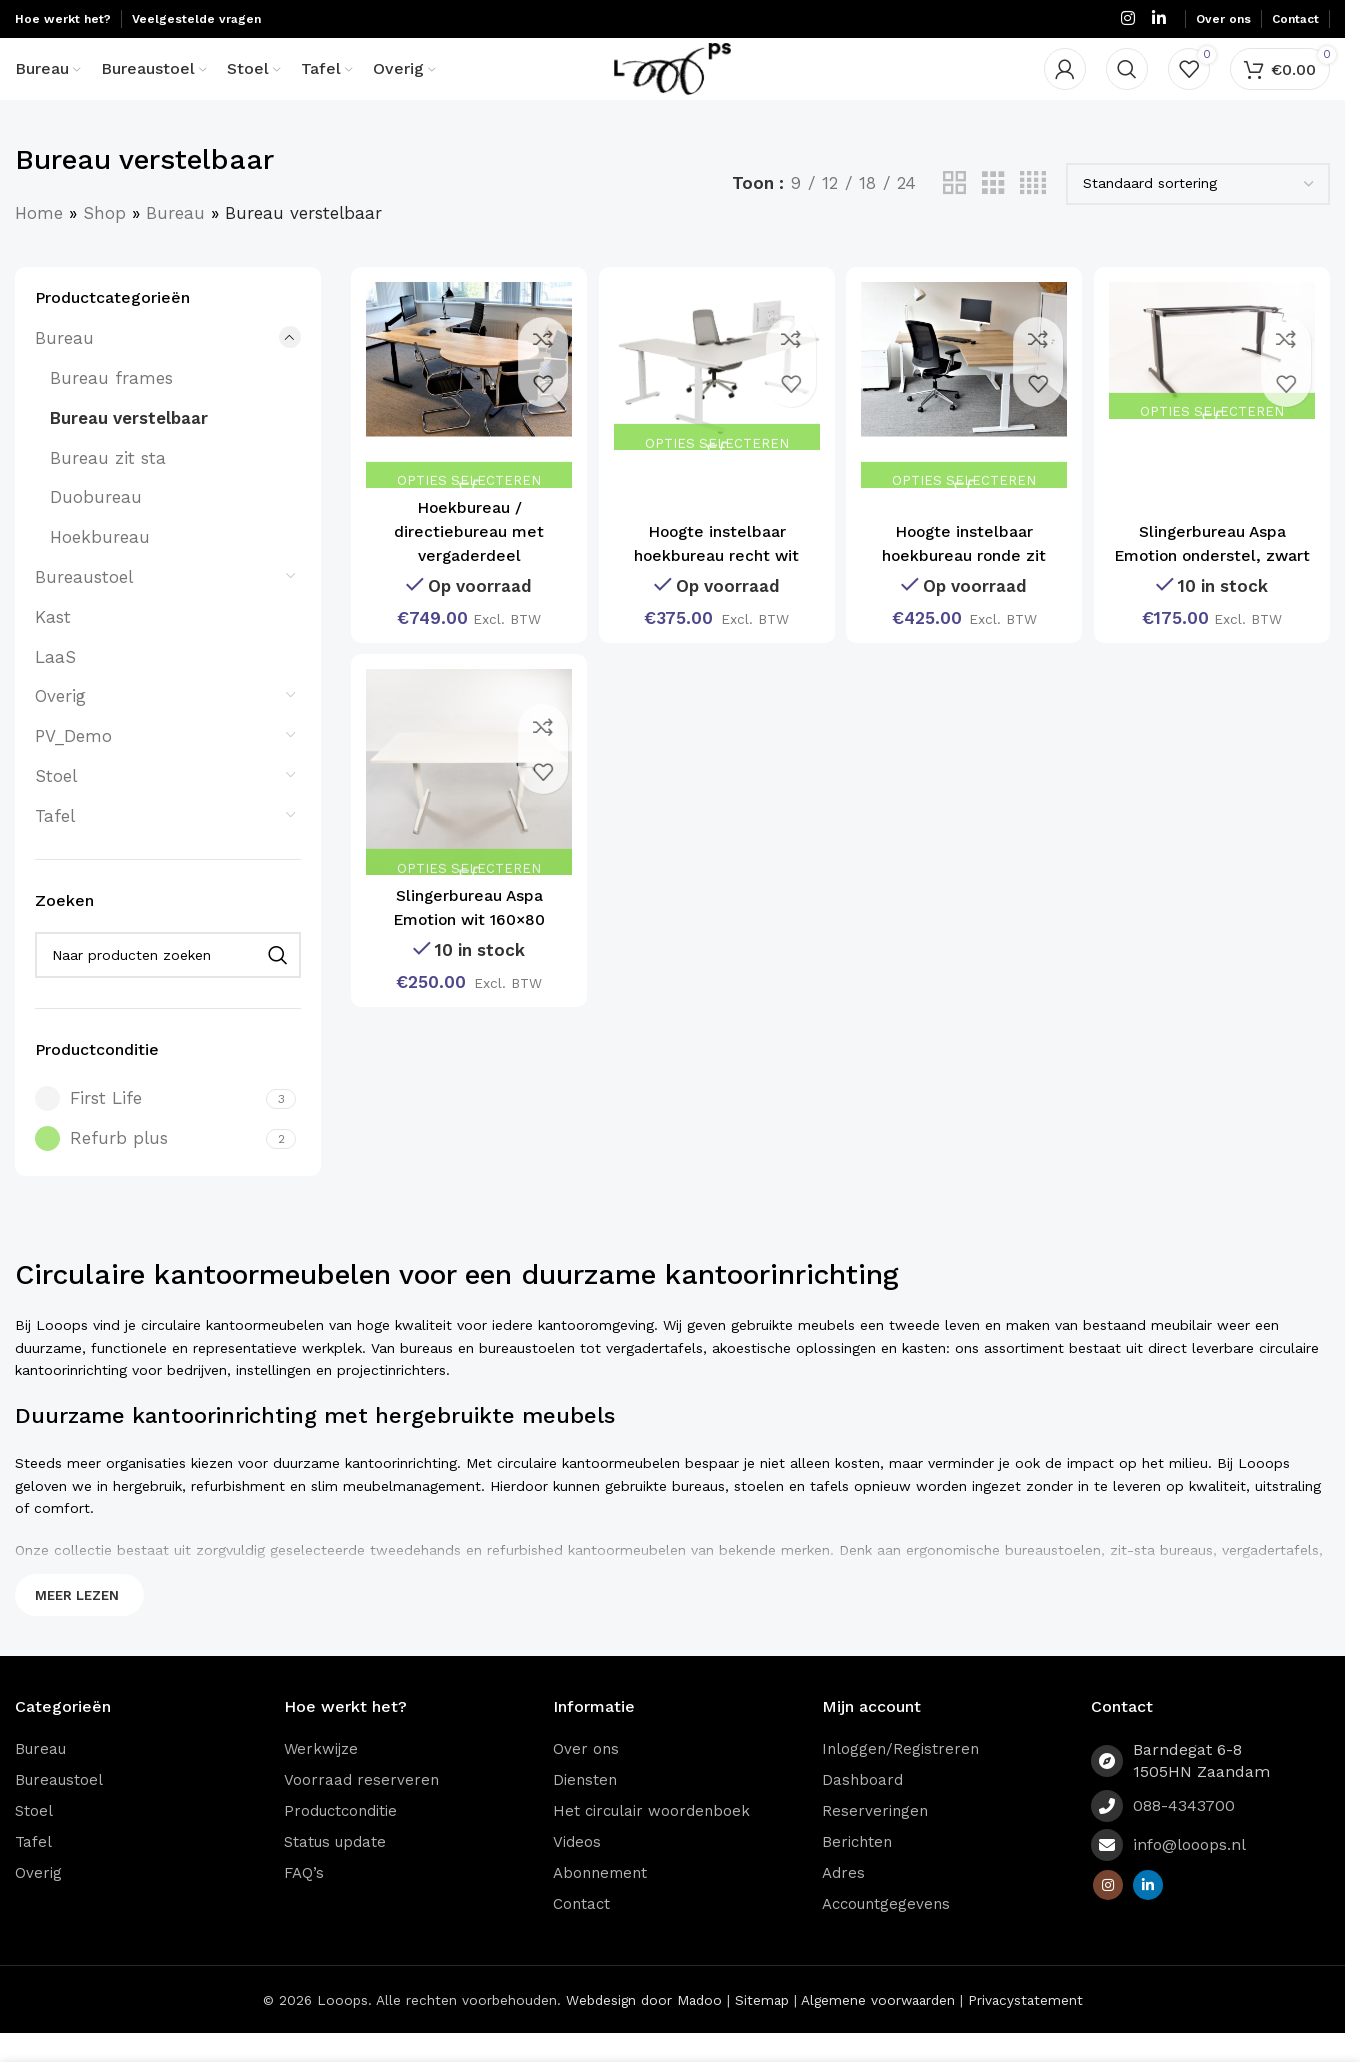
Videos (577, 1871)
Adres (843, 1902)
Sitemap (762, 2029)
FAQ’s (304, 1902)
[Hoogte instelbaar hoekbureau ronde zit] (966, 411)
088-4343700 (1184, 1835)
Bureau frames (111, 408)
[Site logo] (672, 83)
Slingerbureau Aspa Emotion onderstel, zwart (1215, 555)
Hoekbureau (100, 567)
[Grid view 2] (954, 213)
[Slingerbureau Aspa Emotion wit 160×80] (466, 801)
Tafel (55, 845)
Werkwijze (321, 1778)
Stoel (56, 806)
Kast (53, 646)
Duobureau (96, 527)
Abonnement (600, 1902)
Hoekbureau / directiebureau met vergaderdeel (466, 555)
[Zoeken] (1127, 85)
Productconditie (340, 1840)
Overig (60, 726)
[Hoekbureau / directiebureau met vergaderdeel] (466, 411)
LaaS (55, 686)
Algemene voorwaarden (878, 2029)
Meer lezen (77, 1624)
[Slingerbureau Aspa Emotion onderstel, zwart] (1215, 377)
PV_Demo (73, 766)
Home (39, 242)
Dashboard (862, 1809)
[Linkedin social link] (1159, 19)
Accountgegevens (886, 1933)
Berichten (857, 1871)
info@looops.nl (1189, 1874)
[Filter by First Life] (148, 1128)
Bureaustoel (84, 607)
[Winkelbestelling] (1198, 213)
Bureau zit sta (108, 487)
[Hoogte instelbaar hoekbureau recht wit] (716, 392)
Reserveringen (875, 1840)
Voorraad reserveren (361, 1809)
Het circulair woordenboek (651, 1840)
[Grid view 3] (993, 213)
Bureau (175, 242)
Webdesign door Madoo (644, 2029)
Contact (581, 1933)
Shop (104, 242)
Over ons (586, 1778)
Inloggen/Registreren (900, 1778)
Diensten (585, 1809)
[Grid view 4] (1033, 213)
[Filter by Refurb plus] (148, 1168)
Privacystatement (1025, 2029)
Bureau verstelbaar (129, 447)
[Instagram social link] (1127, 19)
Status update (335, 1871)
